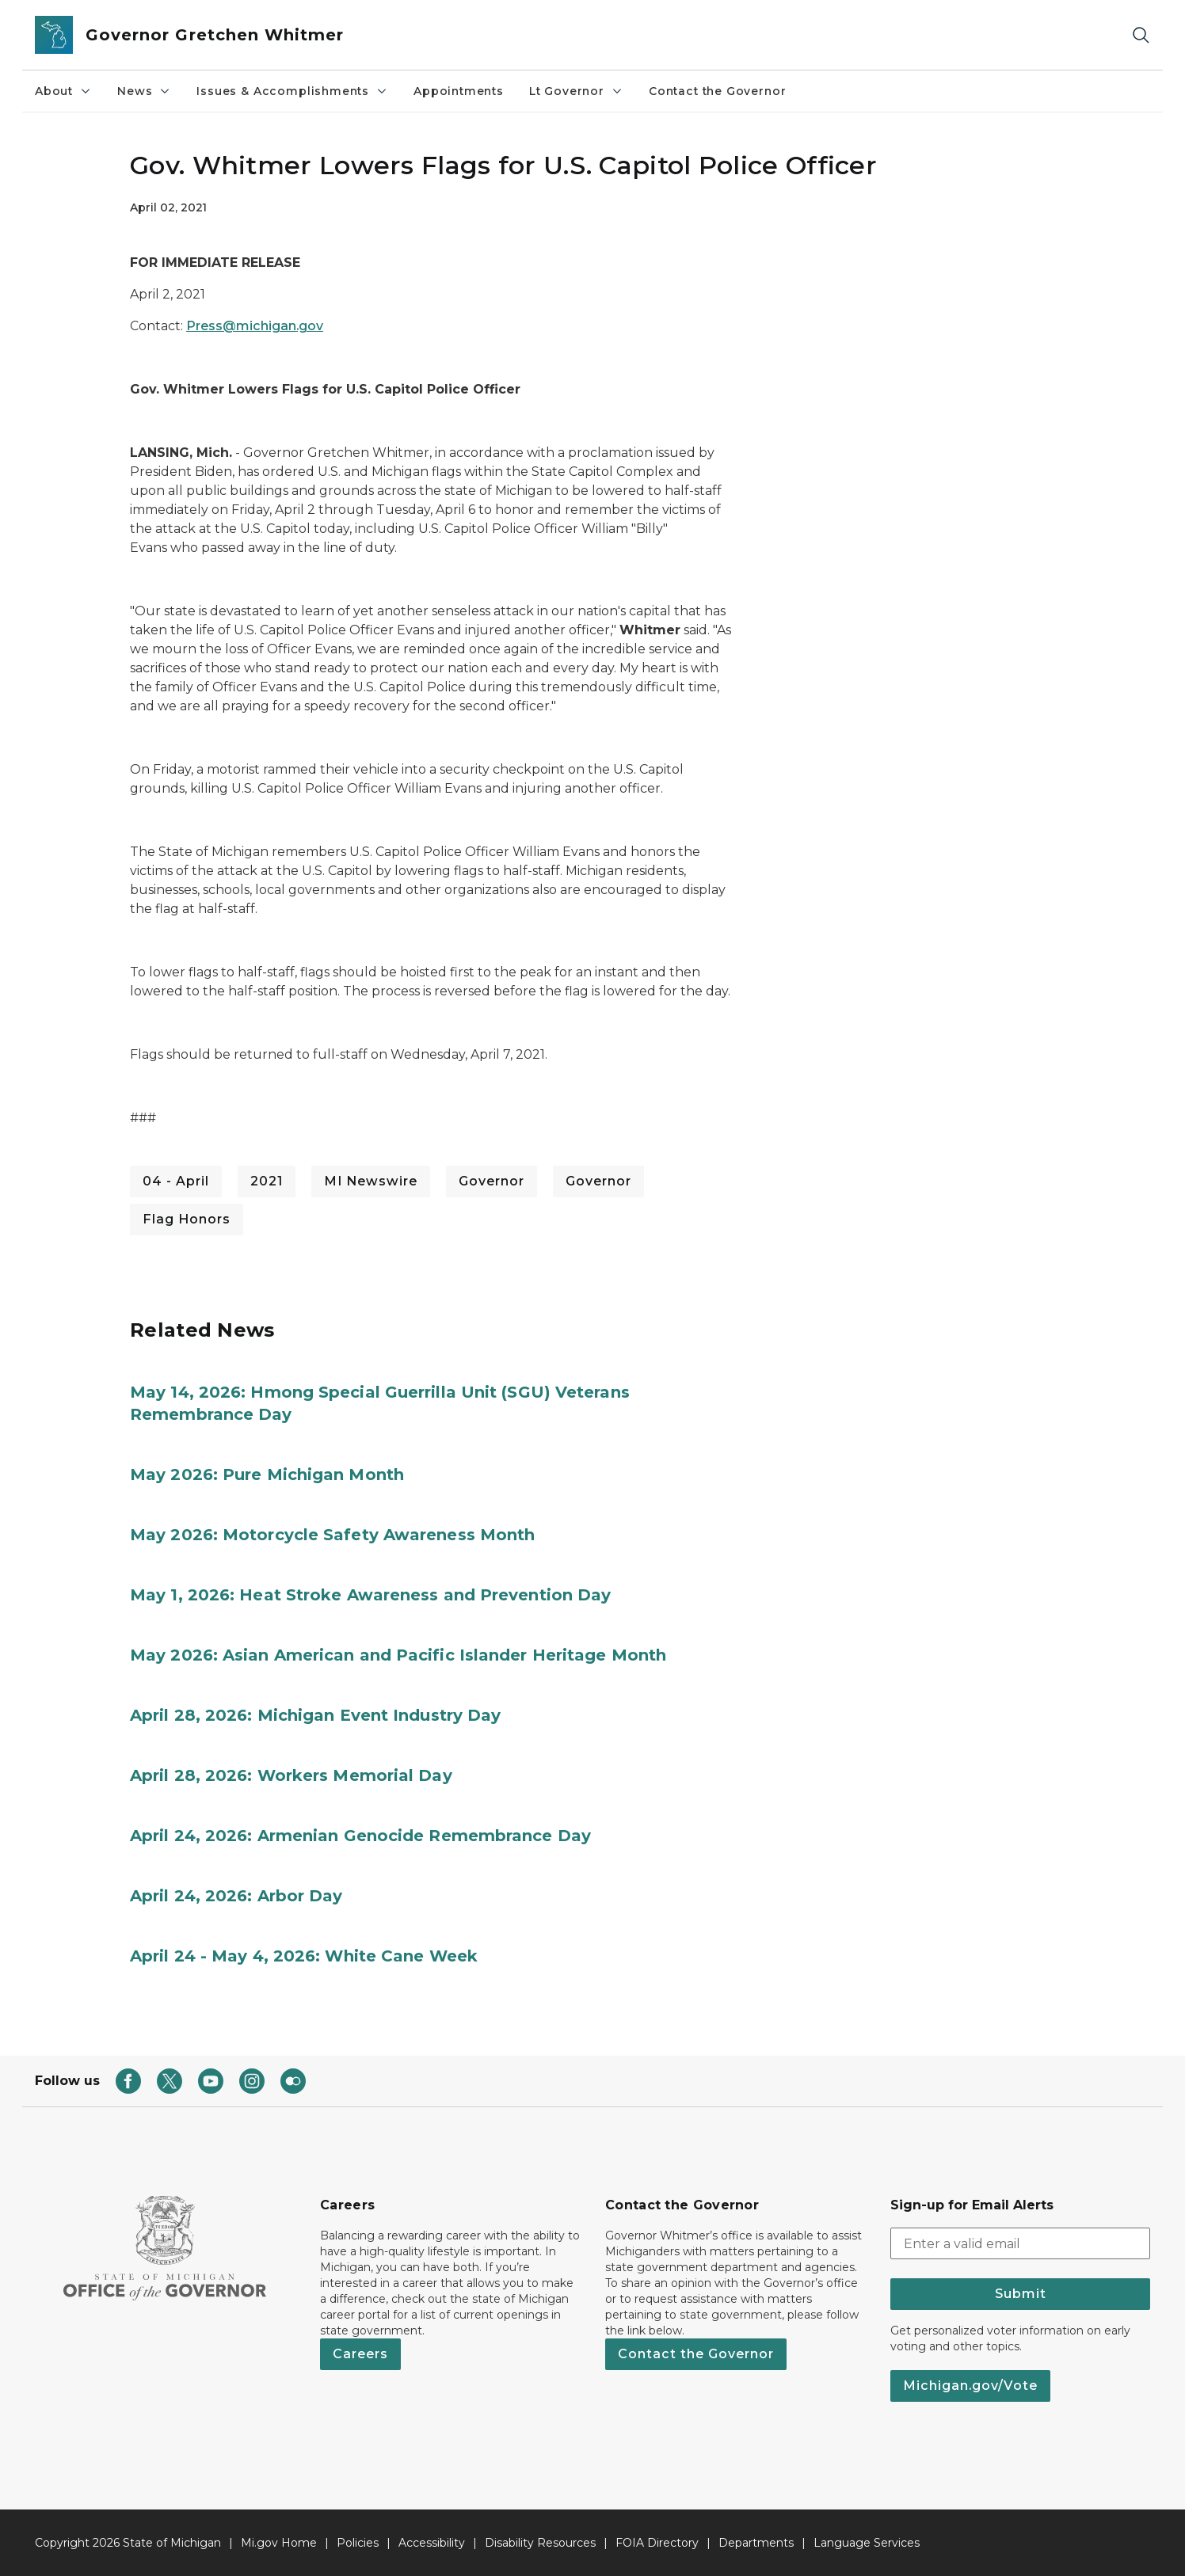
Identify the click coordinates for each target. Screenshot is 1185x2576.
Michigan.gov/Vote (970, 2385)
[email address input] (1020, 2243)
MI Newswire (370, 1181)
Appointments (458, 91)
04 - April (176, 1181)
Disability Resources (540, 2543)
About (63, 91)
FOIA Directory (657, 2543)
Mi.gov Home (279, 2543)
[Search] (1140, 35)
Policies (358, 2543)
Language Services (866, 2543)
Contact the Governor (717, 91)
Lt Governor (576, 91)
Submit (1020, 2293)
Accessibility (431, 2543)
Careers (360, 2353)
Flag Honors (187, 1219)
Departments (756, 2543)
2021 (266, 1181)
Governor (491, 1181)
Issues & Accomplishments (292, 91)
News (144, 91)
